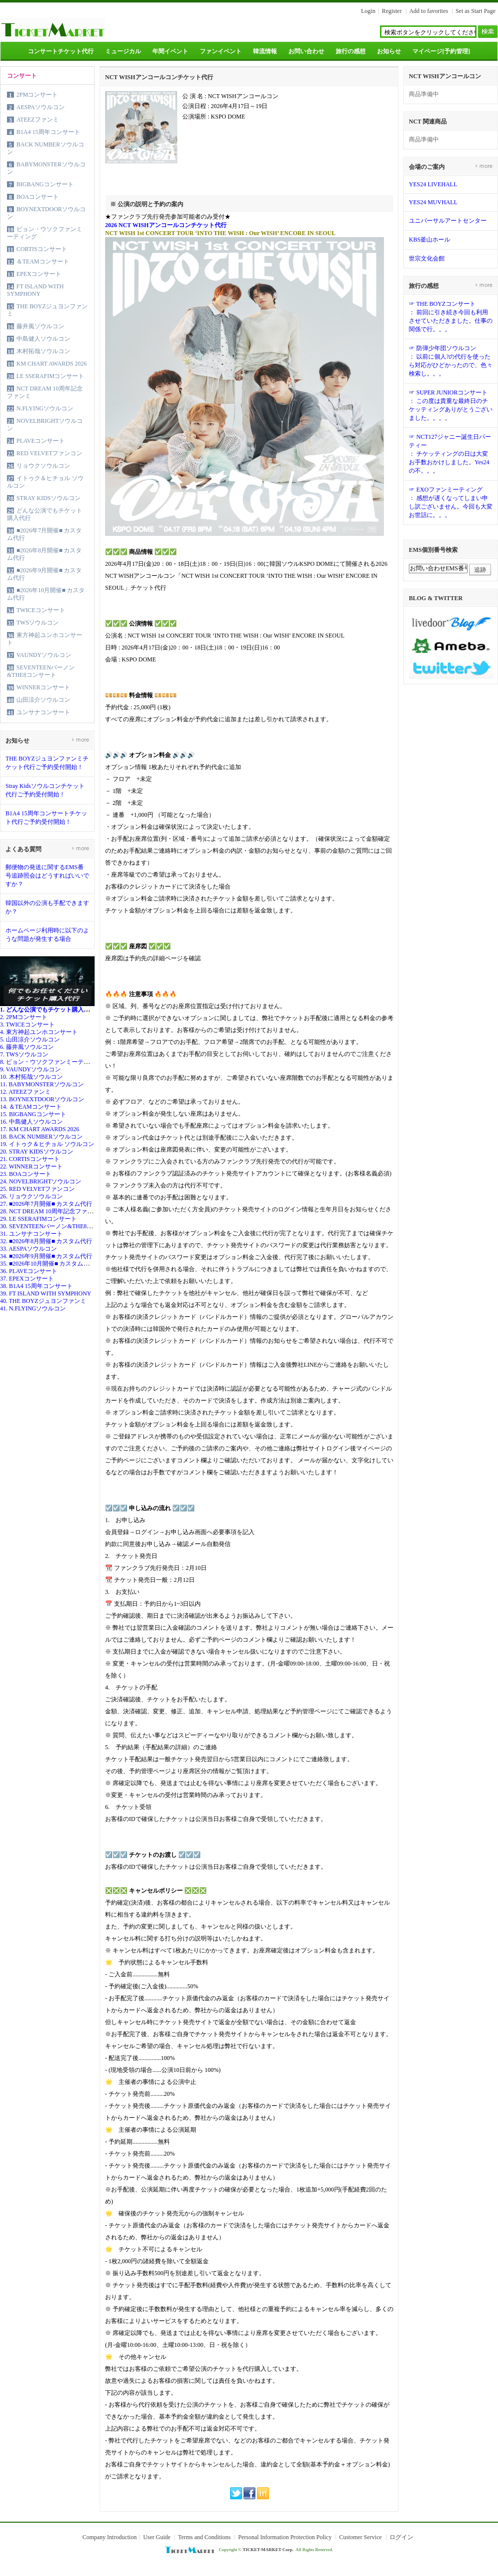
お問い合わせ (306, 51)
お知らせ (389, 51)
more (80, 739)
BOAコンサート (37, 196)
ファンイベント (221, 51)
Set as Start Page (476, 10)
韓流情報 (265, 51)
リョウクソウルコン (43, 465)
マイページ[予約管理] (441, 51)
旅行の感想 (351, 51)
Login (368, 10)
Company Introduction (109, 2537)
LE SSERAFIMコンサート (50, 376)
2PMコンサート (37, 94)
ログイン (401, 2537)
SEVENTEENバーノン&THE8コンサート (41, 671)
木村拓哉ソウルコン (43, 351)
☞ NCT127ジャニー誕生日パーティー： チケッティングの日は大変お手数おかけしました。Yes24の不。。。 (450, 453)
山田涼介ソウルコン (43, 699)
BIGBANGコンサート (45, 184)
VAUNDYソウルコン (43, 654)
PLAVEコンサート (40, 440)
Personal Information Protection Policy (285, 2537)
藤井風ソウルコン (40, 326)
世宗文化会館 (427, 258)
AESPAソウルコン (40, 107)
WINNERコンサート (43, 687)
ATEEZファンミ (37, 119)
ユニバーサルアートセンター (448, 220)
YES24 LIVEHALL (433, 184)
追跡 (480, 569)
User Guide (156, 2537)
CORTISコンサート (41, 249)
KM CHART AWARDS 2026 (51, 363)
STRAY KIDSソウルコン (48, 498)
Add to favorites (428, 10)
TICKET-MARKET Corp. (268, 2549)
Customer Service (360, 2537)
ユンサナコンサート (43, 712)
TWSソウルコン (37, 622)
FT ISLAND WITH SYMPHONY (35, 290)
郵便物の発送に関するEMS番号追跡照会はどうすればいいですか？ (47, 876)
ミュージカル (123, 51)
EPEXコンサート (38, 273)
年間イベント (170, 51)
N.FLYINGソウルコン (44, 408)
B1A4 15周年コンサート (48, 132)
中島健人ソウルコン (43, 338)
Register (392, 10)
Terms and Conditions (204, 2537)
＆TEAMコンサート (42, 261)
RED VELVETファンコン (49, 453)
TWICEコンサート (40, 610)
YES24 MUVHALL (433, 202)
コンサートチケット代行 (61, 51)
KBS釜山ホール (429, 239)
